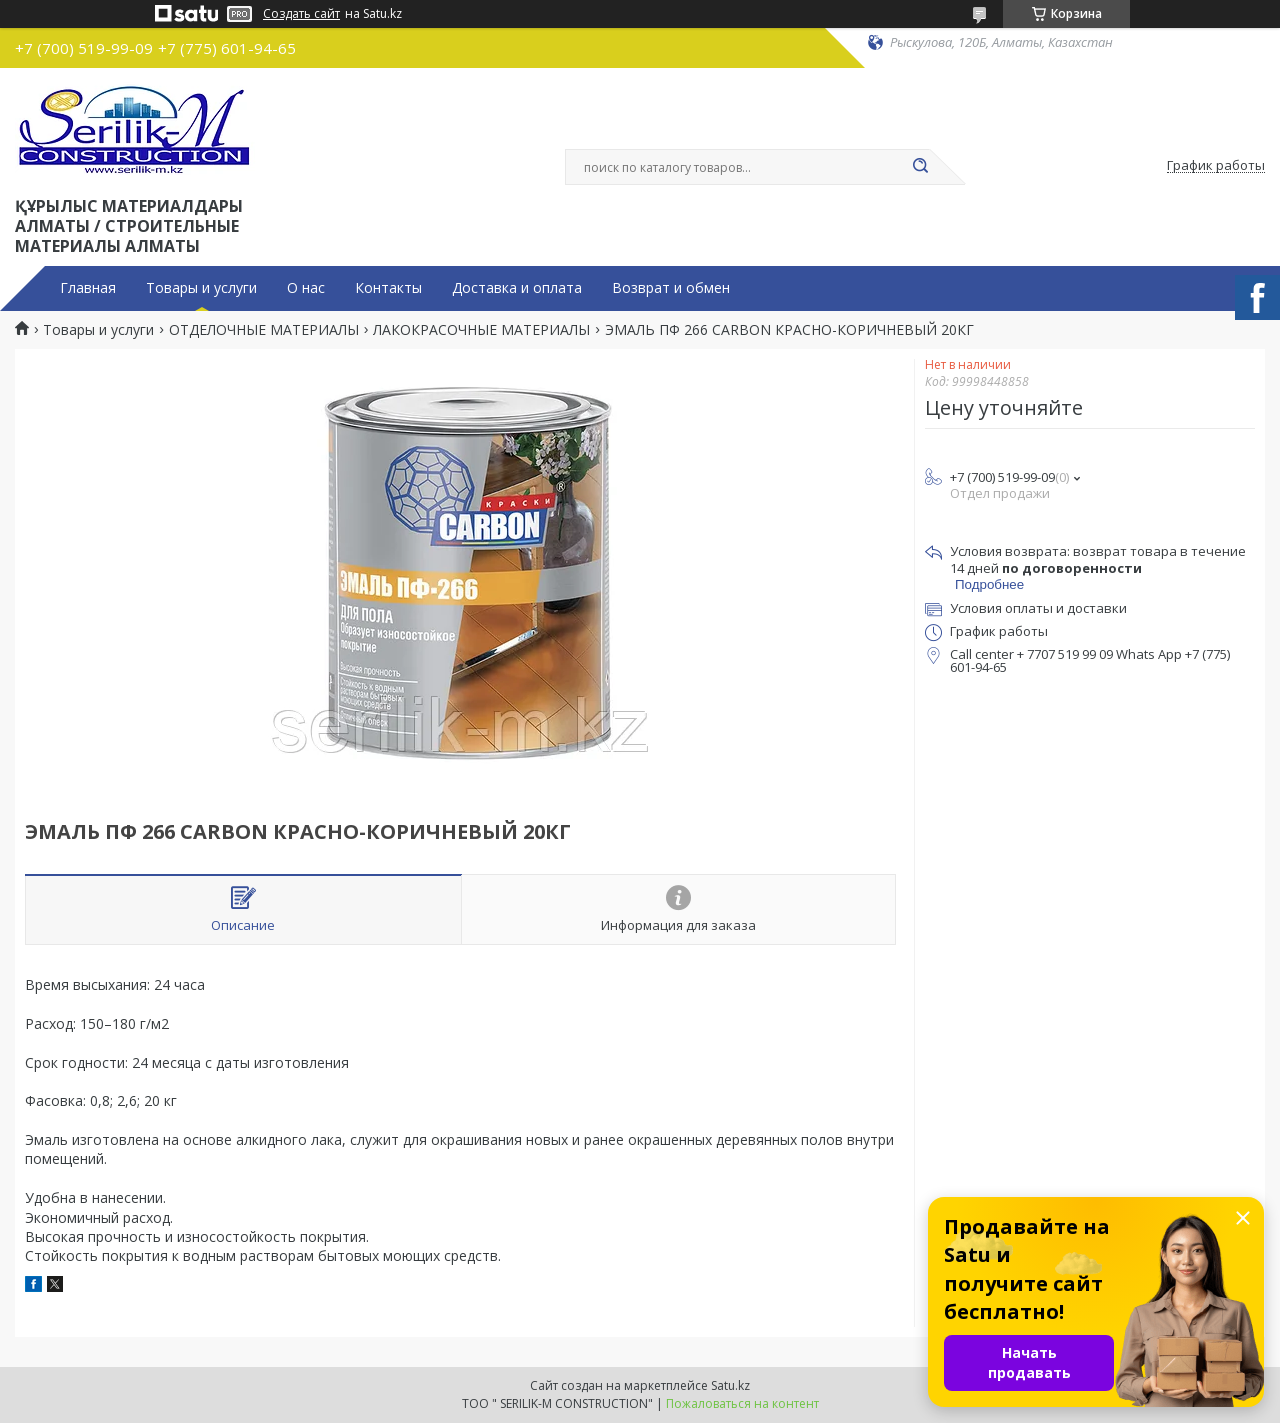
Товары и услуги (201, 288)
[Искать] (920, 167)
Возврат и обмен (671, 288)
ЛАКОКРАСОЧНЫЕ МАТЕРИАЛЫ (481, 330)
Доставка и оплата (517, 288)
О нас (306, 288)
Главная (88, 288)
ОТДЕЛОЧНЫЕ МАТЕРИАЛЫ (264, 330)
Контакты (388, 288)
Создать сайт (301, 14)
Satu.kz (730, 1385)
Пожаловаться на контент (742, 1403)
